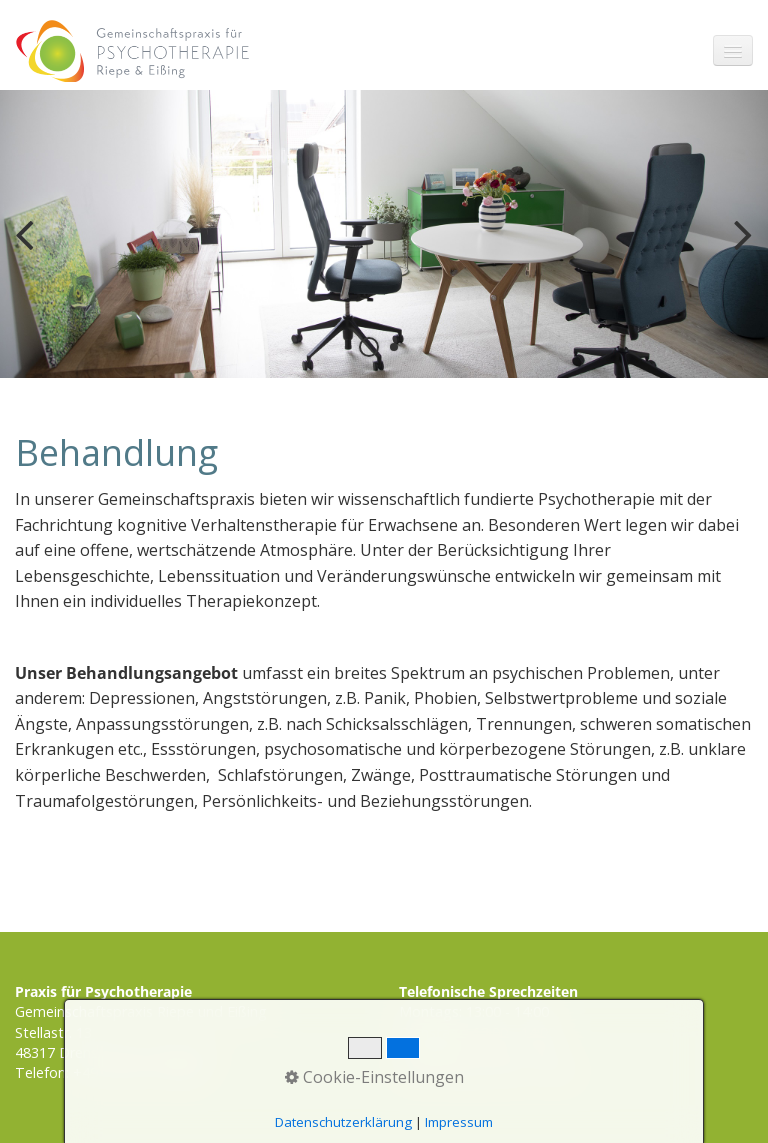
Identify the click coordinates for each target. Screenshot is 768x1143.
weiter (738, 250)
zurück (30, 250)
